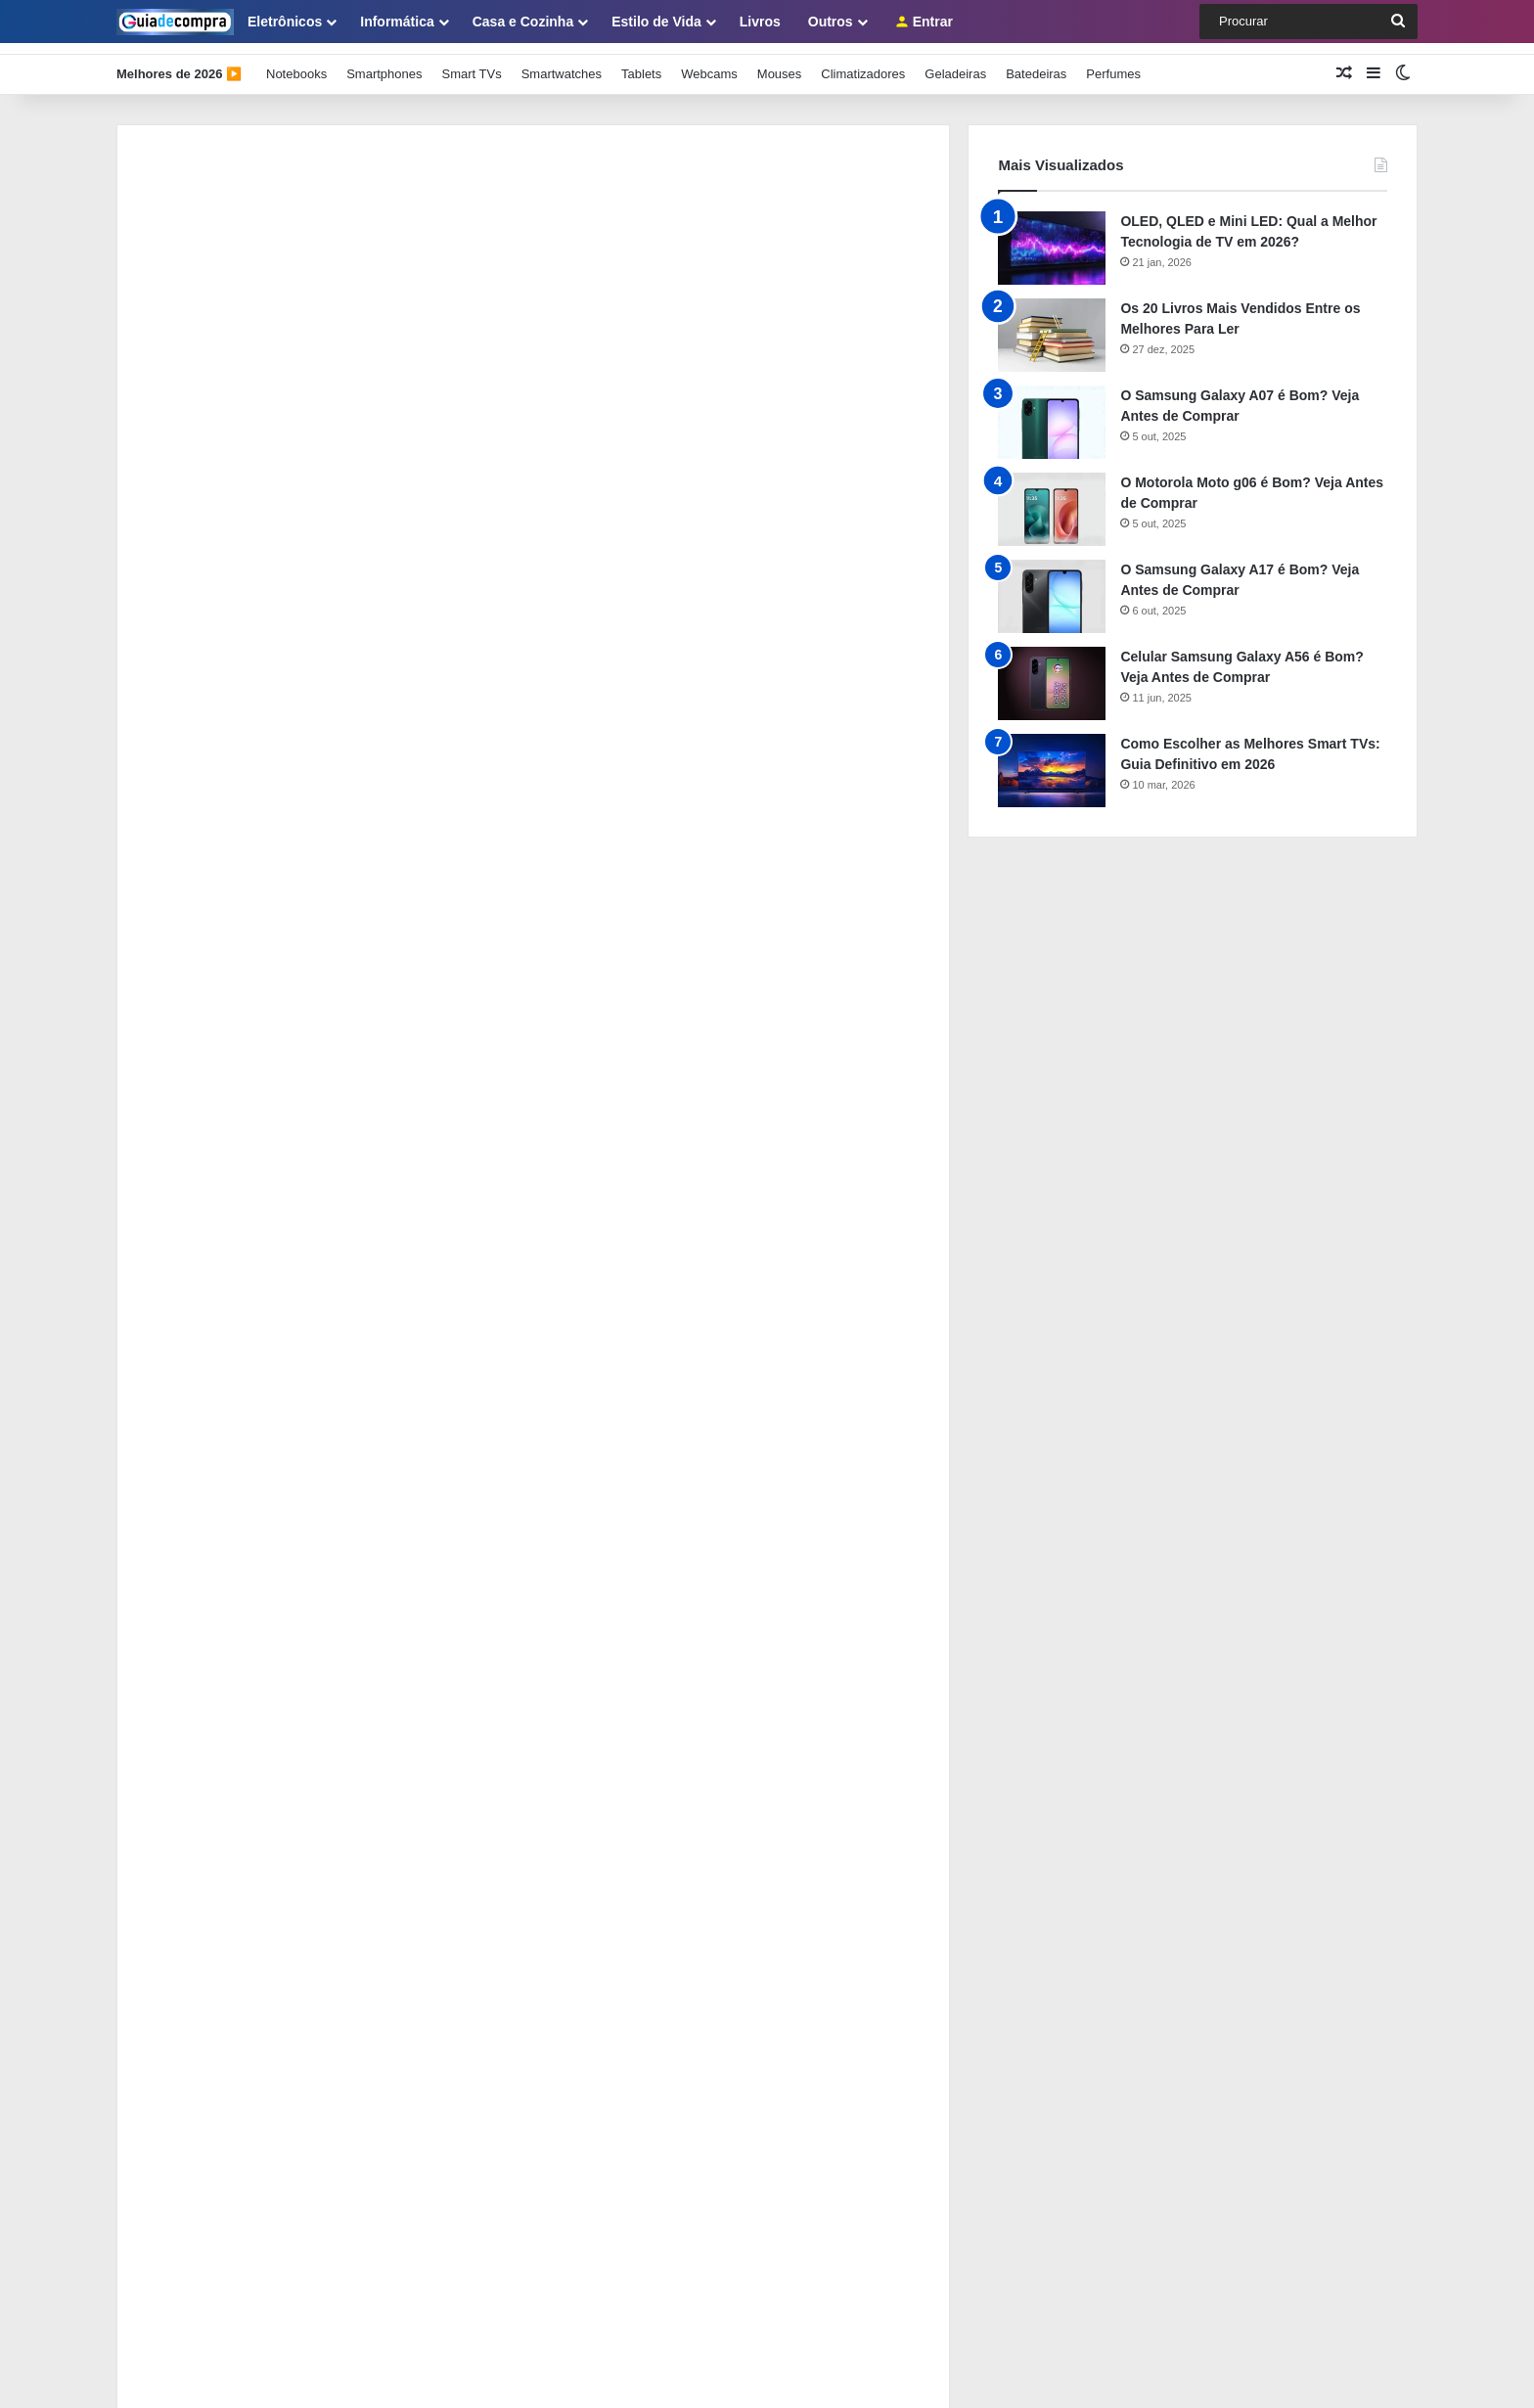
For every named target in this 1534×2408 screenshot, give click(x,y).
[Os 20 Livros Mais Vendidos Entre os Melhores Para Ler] (1051, 323)
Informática (396, 21)
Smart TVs (471, 62)
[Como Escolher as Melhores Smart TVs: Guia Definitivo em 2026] (1051, 758)
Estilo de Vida (656, 21)
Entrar (924, 21)
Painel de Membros (171, 1868)
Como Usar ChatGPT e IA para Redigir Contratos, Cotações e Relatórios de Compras (514, 1613)
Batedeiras (1036, 62)
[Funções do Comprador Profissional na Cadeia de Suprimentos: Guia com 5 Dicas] (170, 1466)
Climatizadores (863, 62)
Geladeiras (955, 62)
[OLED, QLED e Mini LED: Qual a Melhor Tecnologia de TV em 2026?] (1051, 236)
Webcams (709, 62)
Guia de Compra (468, 2372)
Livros (760, 21)
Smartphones (384, 62)
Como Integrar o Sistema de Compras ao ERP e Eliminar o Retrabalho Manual (491, 1526)
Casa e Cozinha (523, 21)
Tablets (641, 62)
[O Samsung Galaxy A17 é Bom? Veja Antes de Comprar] (1051, 584)
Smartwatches (561, 62)
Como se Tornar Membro (186, 1900)
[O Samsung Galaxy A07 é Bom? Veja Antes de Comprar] (1051, 410)
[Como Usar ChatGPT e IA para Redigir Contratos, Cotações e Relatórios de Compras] (170, 1640)
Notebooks (296, 62)
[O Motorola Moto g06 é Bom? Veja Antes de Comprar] (1051, 497)
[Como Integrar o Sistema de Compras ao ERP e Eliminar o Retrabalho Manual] (170, 1553)
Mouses (779, 62)
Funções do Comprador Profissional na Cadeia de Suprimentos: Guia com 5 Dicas (506, 1439)
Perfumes (1113, 62)
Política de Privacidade (181, 1836)
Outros (830, 21)
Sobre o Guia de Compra (187, 1771)
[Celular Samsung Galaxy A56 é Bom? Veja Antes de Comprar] (1051, 671)
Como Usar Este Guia (178, 1803)
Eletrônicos (285, 21)
